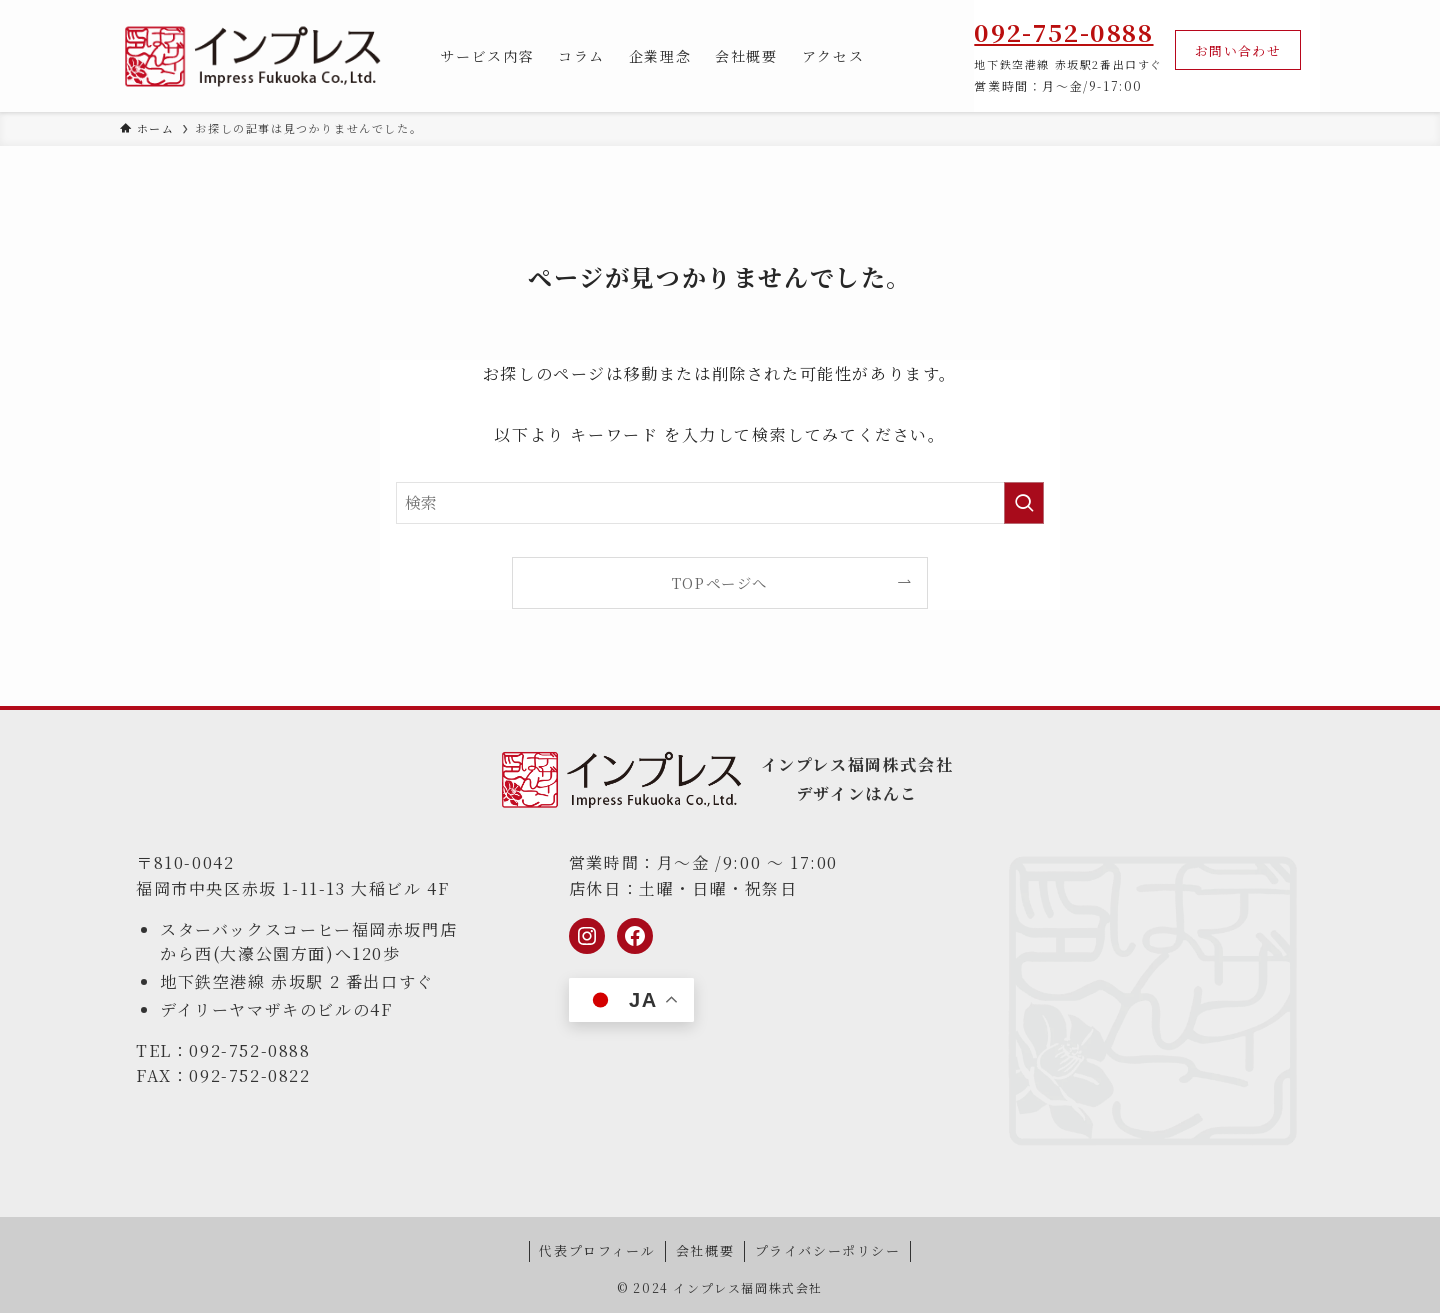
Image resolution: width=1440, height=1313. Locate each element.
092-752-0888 (1063, 31)
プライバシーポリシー (828, 1250)
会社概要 (705, 1250)
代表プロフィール (597, 1250)
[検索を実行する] (1024, 503)
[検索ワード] (720, 503)
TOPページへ (720, 582)
